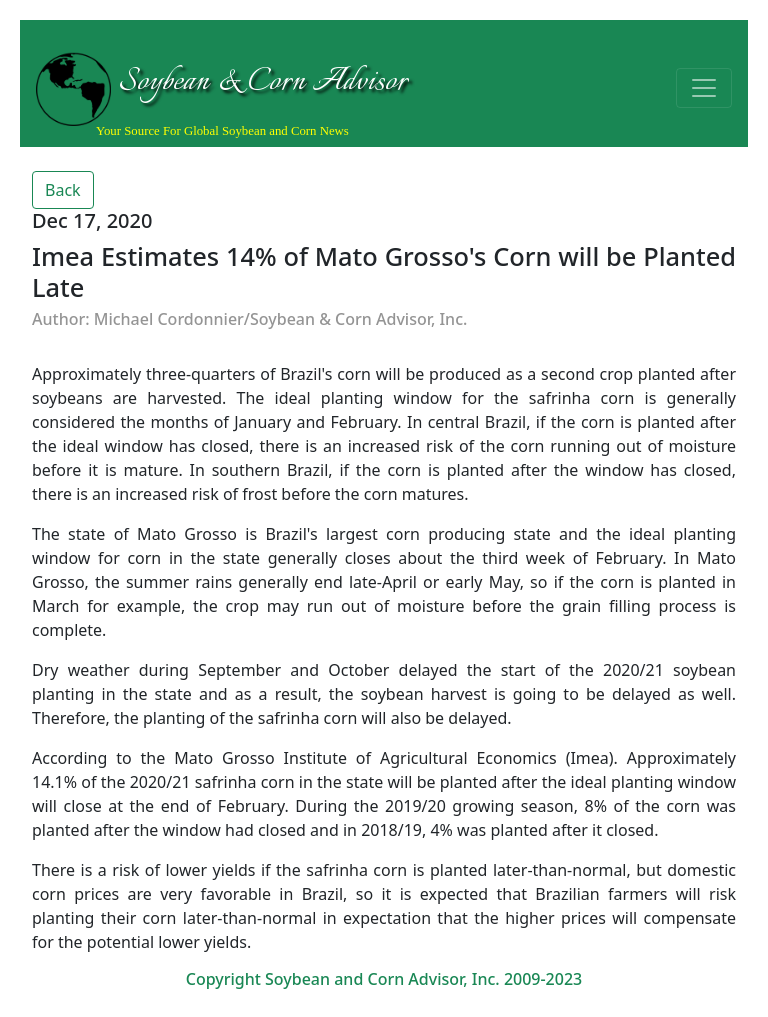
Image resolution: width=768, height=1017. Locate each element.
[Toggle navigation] (704, 88)
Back (63, 190)
